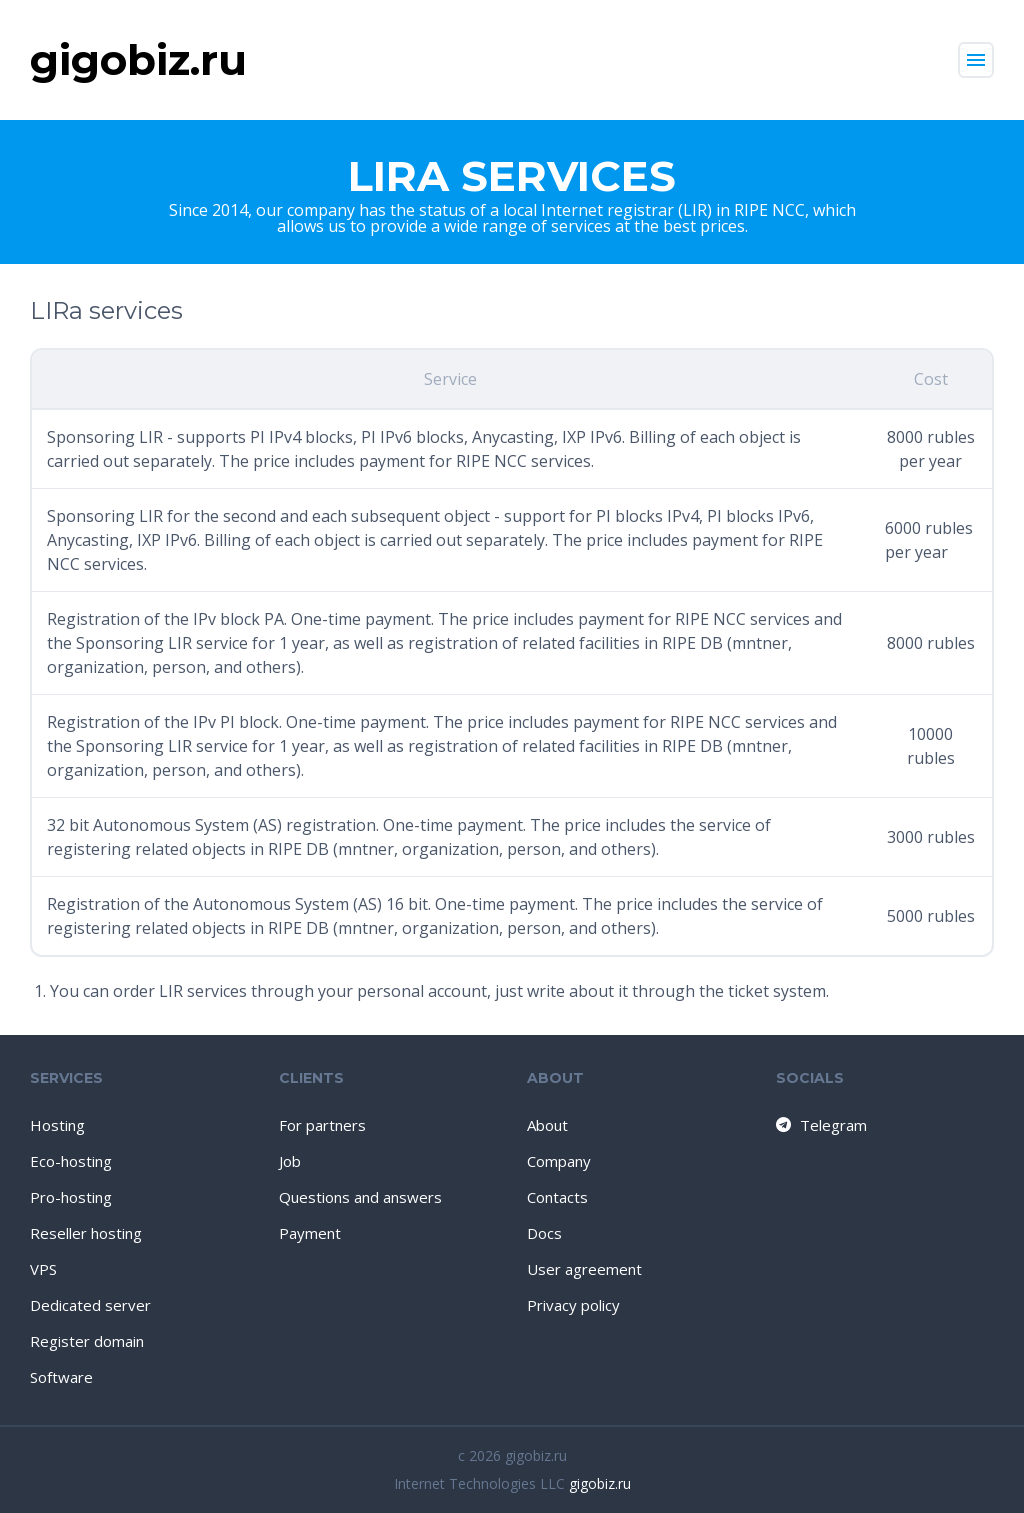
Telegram (820, 1125)
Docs (544, 1233)
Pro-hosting (71, 1197)
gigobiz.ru (600, 1483)
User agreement (584, 1269)
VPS (43, 1269)
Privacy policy (573, 1305)
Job (290, 1161)
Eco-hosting (71, 1161)
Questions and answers (360, 1197)
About (547, 1125)
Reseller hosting (86, 1233)
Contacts (557, 1197)
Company (559, 1161)
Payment (310, 1233)
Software (61, 1377)
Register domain (87, 1341)
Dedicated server (90, 1305)
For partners (322, 1125)
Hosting (57, 1125)
